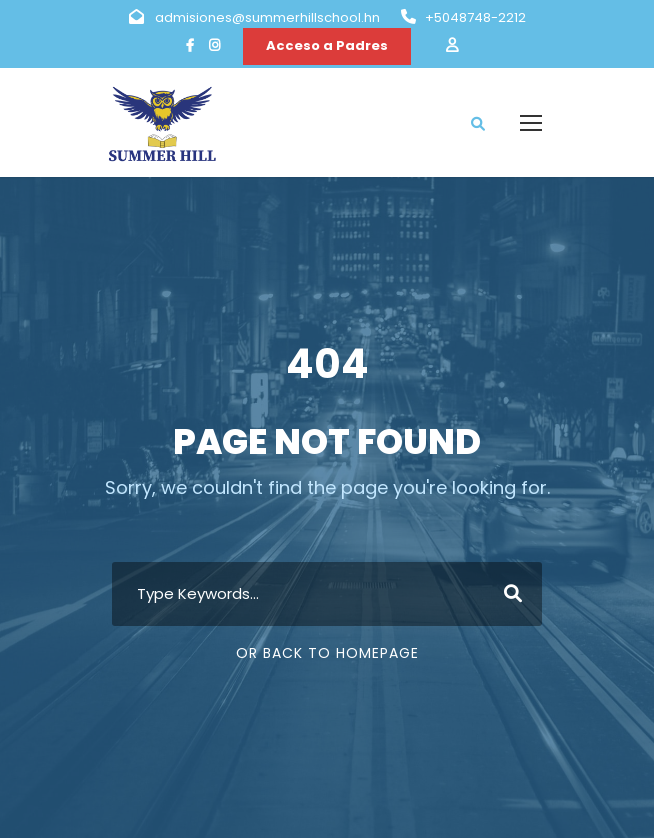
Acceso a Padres (327, 45)
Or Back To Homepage (327, 653)
